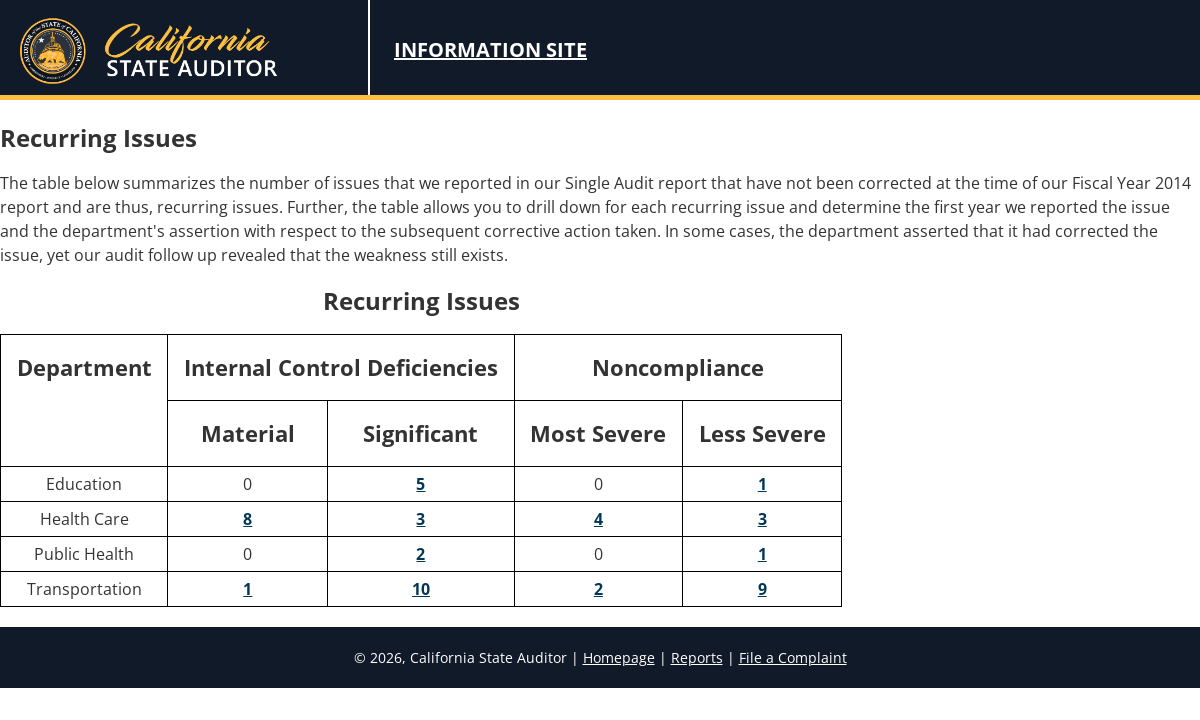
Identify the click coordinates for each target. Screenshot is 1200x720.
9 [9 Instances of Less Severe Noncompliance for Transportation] (762, 589)
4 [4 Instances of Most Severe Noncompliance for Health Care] (598, 519)
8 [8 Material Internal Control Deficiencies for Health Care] (247, 519)
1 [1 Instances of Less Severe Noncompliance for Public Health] (762, 554)
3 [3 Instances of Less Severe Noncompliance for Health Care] (762, 519)
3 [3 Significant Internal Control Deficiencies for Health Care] (420, 519)
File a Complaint (793, 657)
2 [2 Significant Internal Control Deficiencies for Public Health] (420, 554)
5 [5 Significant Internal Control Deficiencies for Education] (420, 484)
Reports (697, 657)
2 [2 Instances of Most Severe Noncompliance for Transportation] (598, 589)
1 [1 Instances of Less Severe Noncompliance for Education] (762, 484)
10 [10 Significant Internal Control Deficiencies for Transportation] (421, 589)
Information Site (490, 49)
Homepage (619, 657)
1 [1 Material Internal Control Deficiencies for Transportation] (247, 589)
